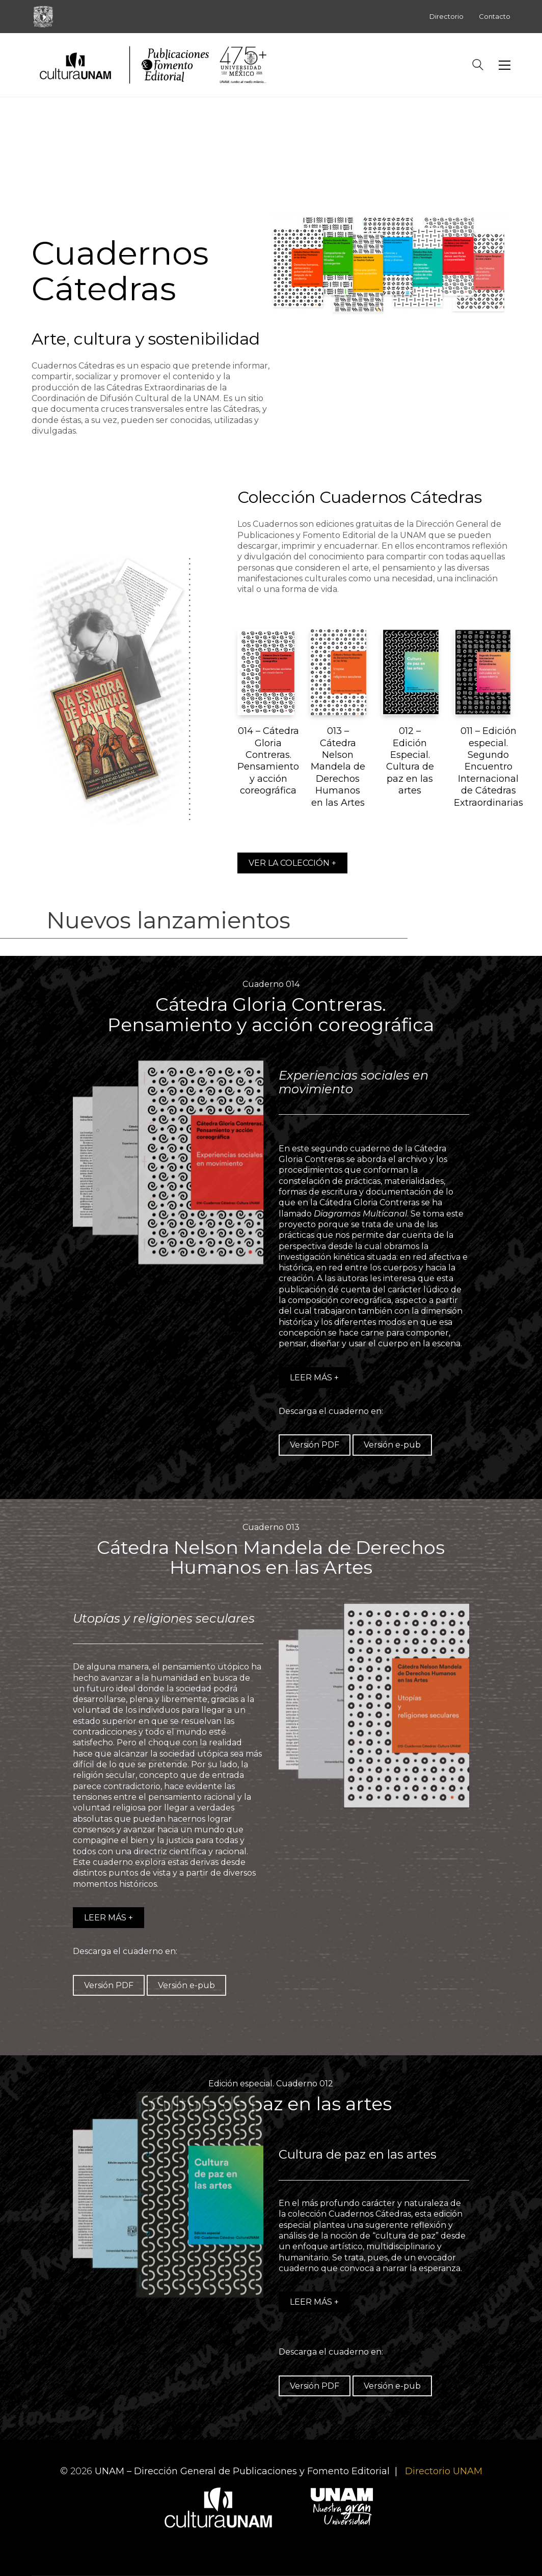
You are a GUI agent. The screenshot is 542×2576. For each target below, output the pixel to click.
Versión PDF (314, 1445)
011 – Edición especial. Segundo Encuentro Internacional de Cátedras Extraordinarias (488, 766)
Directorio (446, 16)
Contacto (494, 16)
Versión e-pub (392, 1445)
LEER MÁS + (314, 1377)
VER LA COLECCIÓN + (292, 863)
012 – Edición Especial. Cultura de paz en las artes (410, 760)
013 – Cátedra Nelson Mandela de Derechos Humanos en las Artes (338, 766)
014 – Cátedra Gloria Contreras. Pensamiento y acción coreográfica (268, 760)
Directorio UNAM (443, 2471)
